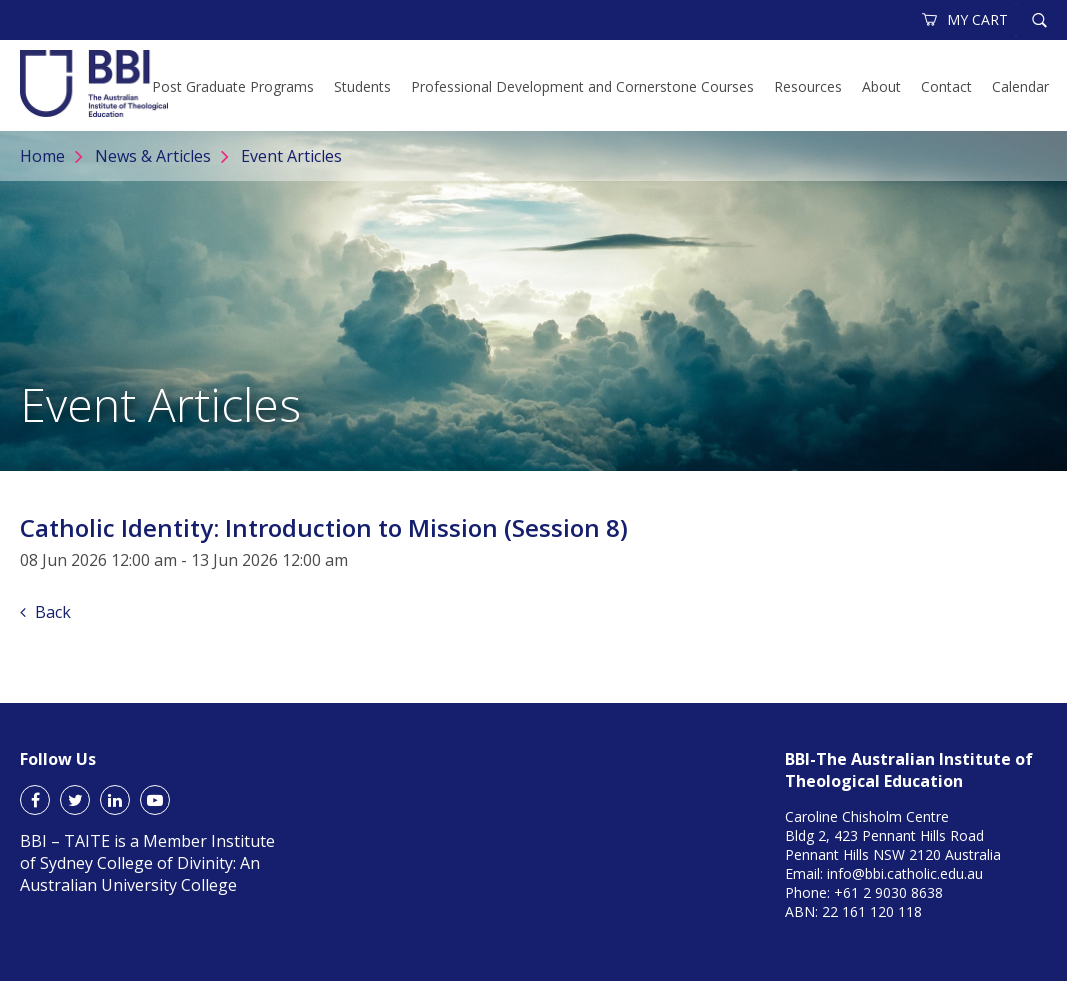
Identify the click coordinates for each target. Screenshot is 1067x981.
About (881, 86)
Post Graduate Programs (233, 86)
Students (362, 86)
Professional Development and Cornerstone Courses (582, 86)
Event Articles (291, 156)
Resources (808, 86)
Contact (946, 86)
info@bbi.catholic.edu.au (905, 873)
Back (45, 612)
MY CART (966, 19)
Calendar (1020, 86)
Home (42, 156)
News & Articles (153, 156)
